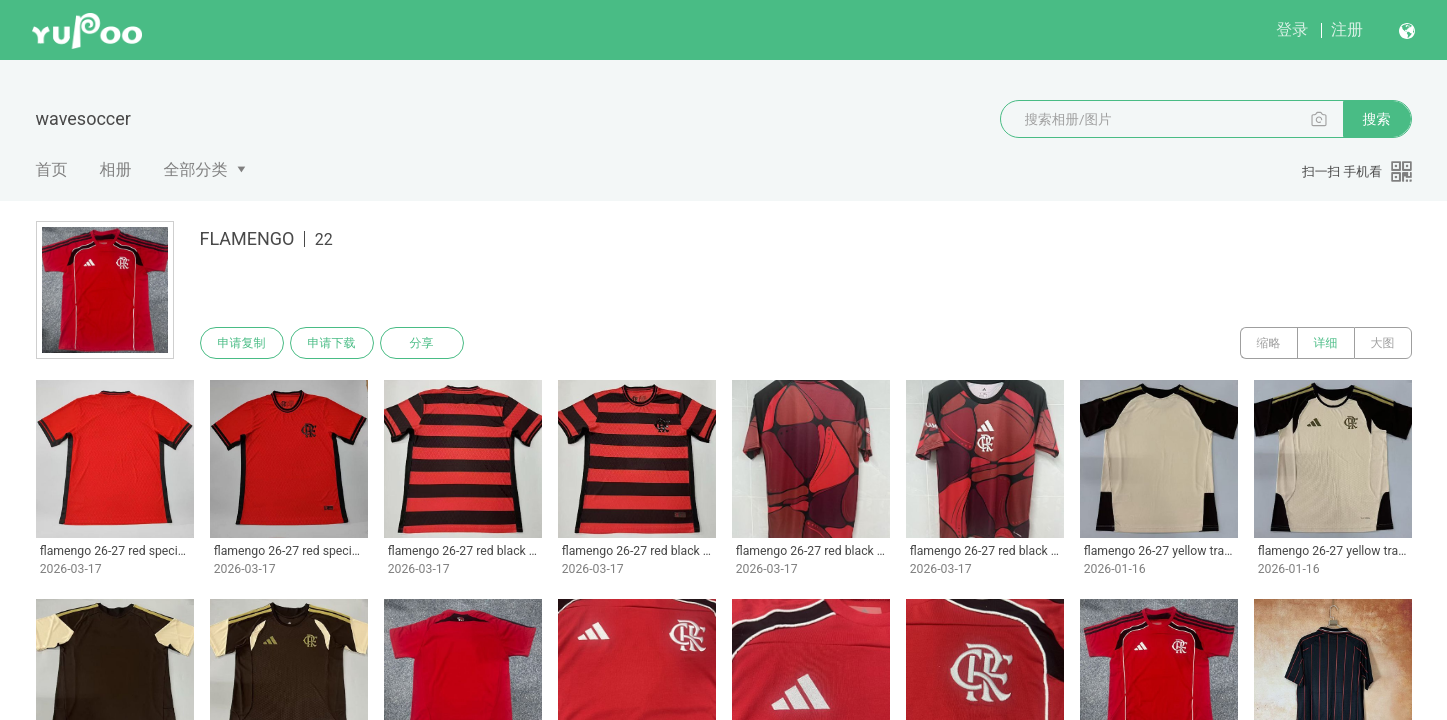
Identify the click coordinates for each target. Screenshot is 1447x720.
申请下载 (332, 343)
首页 (52, 169)
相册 (116, 169)
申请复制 (242, 343)
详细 (1326, 343)
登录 (1292, 29)
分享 (422, 343)
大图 (1383, 343)
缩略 (1269, 343)
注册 (1347, 29)
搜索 (1377, 119)
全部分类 (196, 169)
